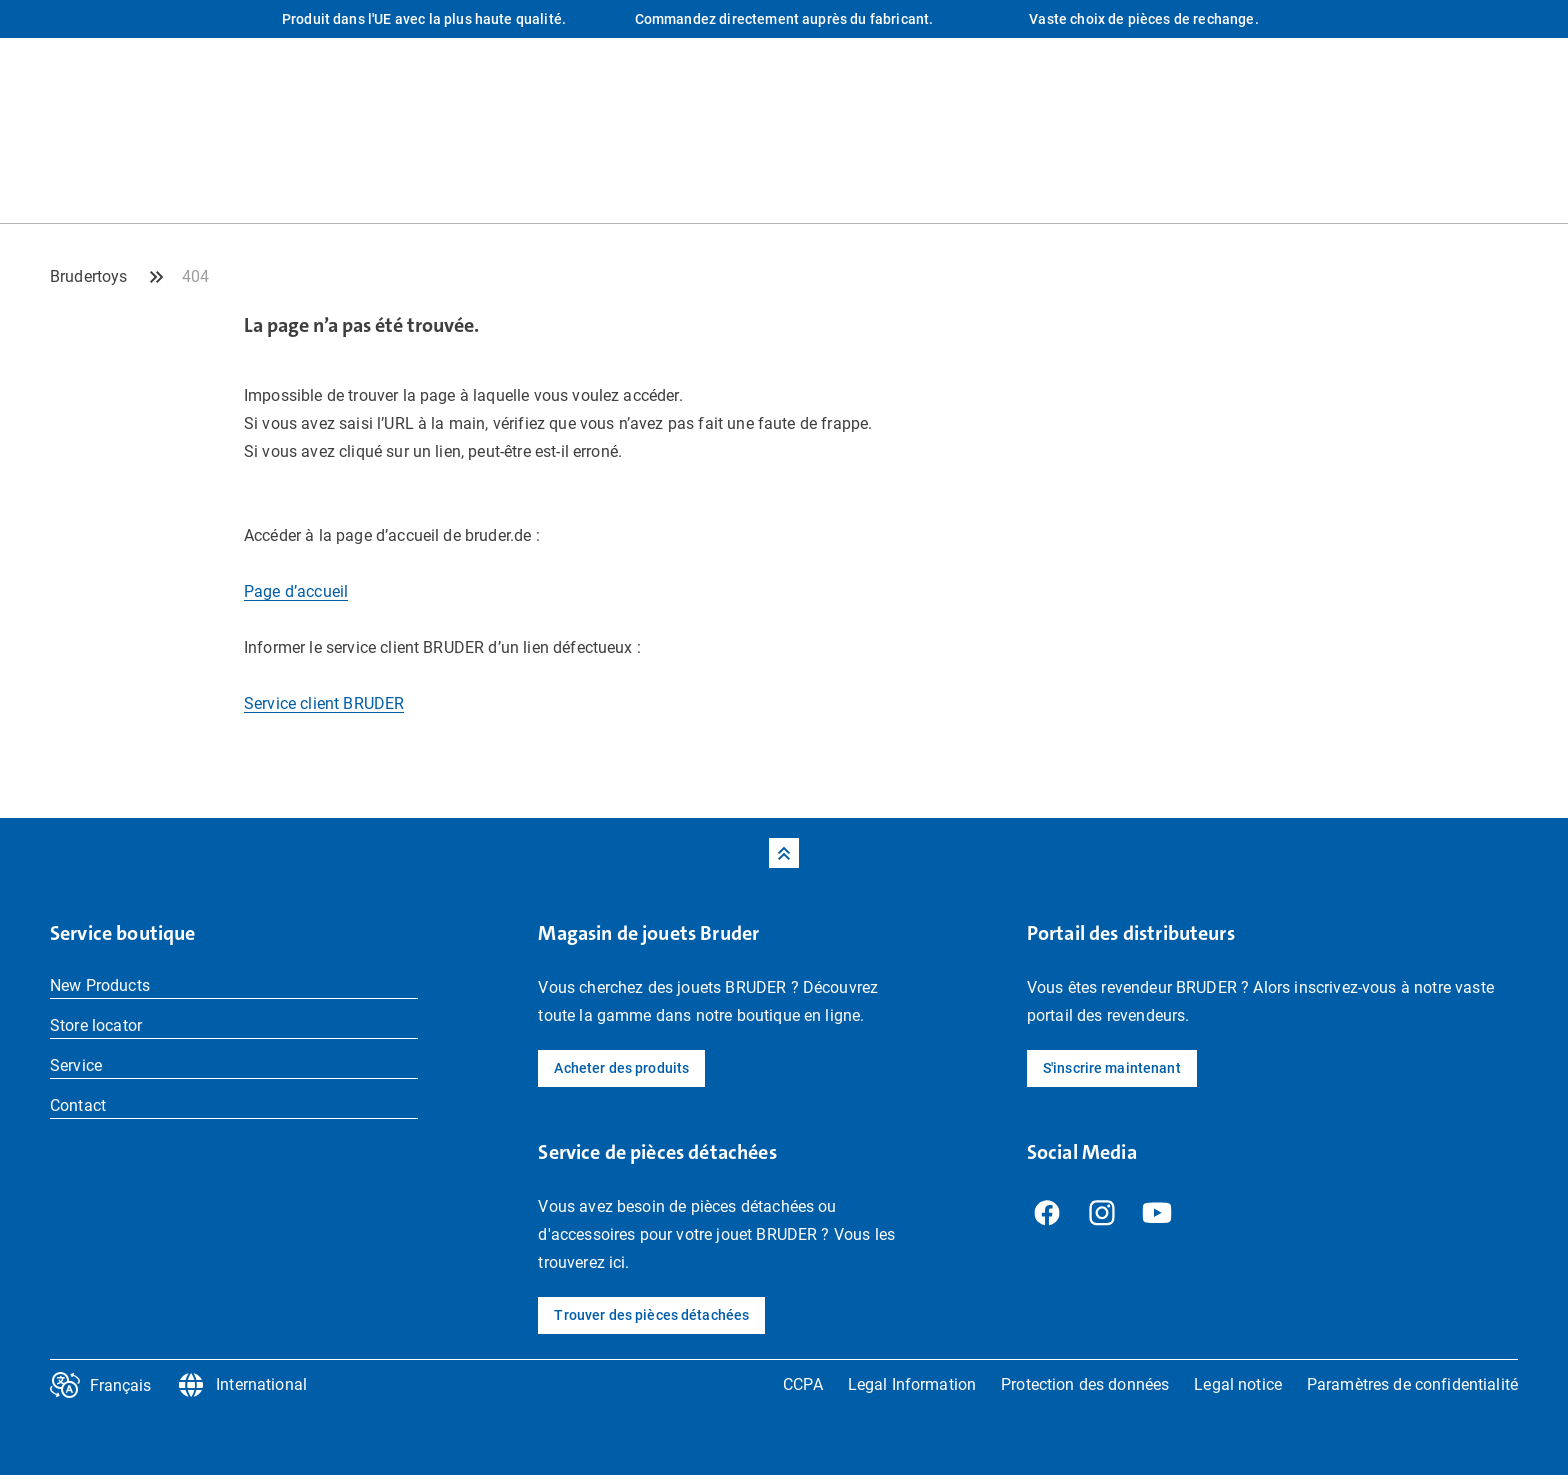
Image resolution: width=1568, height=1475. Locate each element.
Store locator (96, 1025)
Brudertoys (89, 276)
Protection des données (1085, 1384)
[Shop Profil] (1503, 182)
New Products (100, 985)
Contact (78, 1105)
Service (76, 1065)
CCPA (803, 1384)
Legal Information (912, 1384)
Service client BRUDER (324, 703)
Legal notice (1238, 1384)
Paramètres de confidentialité (1412, 1384)
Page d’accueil (296, 591)
